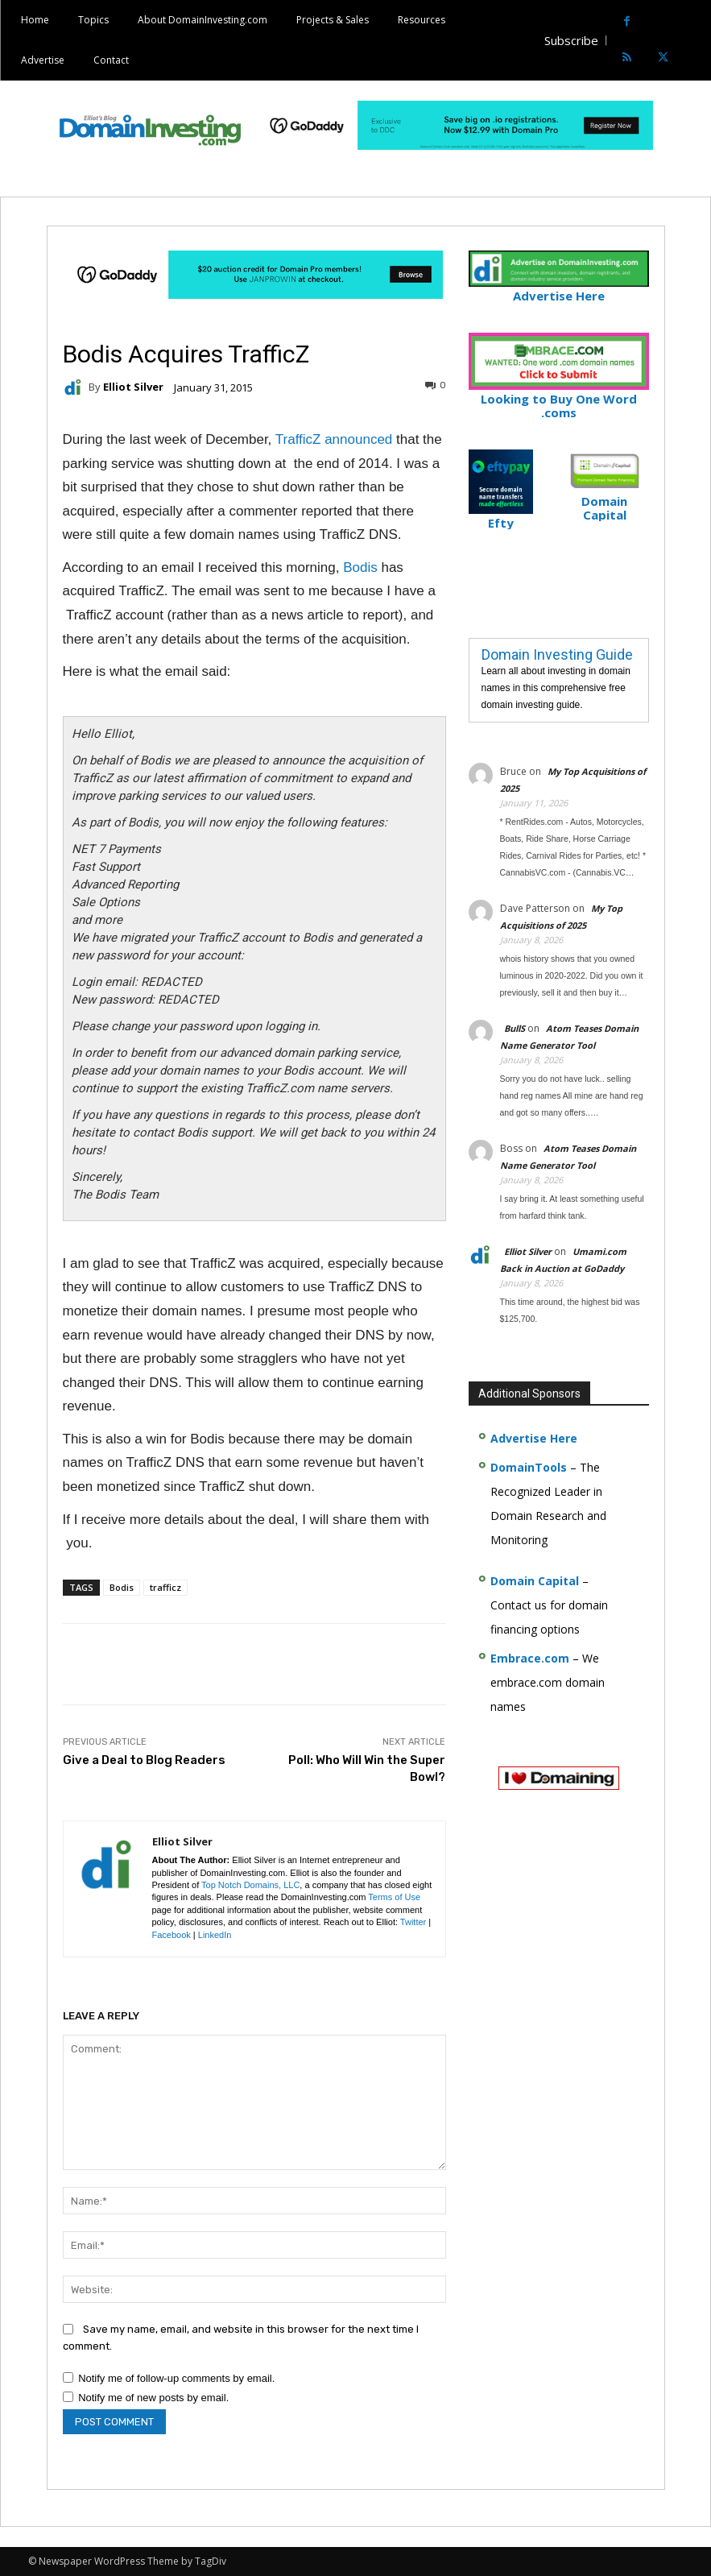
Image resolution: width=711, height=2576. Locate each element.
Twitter (413, 1922)
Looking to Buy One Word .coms (559, 398)
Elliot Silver (133, 387)
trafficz (165, 1587)
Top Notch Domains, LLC (250, 1885)
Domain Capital (534, 1580)
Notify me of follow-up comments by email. (176, 2378)
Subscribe (571, 40)
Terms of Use (394, 1897)
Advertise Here (559, 289)
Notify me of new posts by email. (153, 2398)
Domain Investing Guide (557, 654)
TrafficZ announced (334, 439)
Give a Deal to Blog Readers (144, 1760)
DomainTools (528, 1467)
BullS (514, 1028)
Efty (501, 516)
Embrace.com (529, 1658)
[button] (697, 41)
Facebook (171, 1935)
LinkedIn (215, 1935)
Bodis (360, 567)
